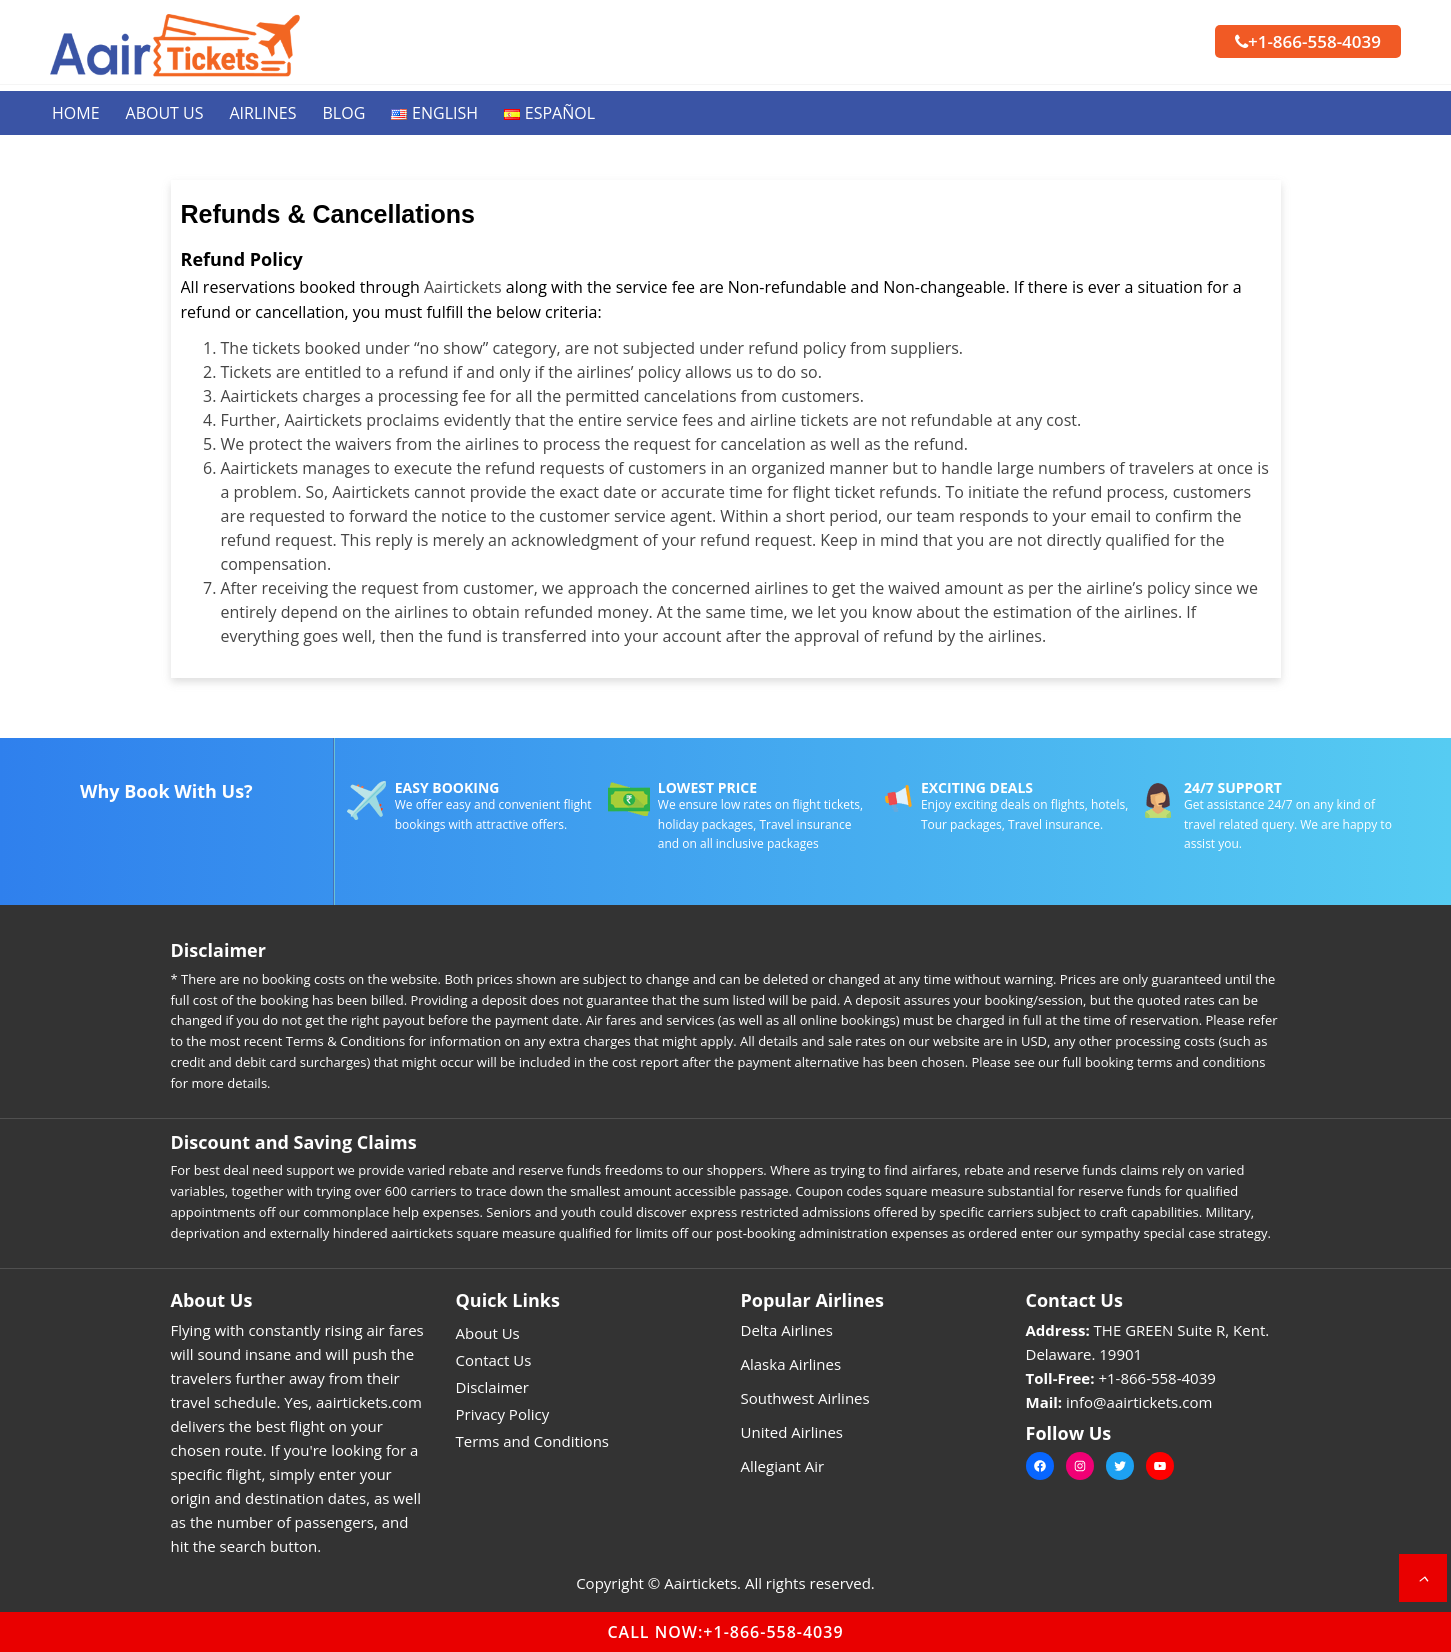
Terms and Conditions (533, 1441)
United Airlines (792, 1432)
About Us (165, 113)
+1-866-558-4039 (1308, 41)
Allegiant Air (783, 1466)
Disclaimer (492, 1387)
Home (76, 113)
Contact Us (494, 1360)
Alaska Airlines (791, 1364)
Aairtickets (463, 287)
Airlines (263, 113)
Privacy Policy (503, 1414)
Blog (344, 113)
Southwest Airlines (805, 1398)
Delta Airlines (787, 1330)
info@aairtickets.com (1139, 1402)
